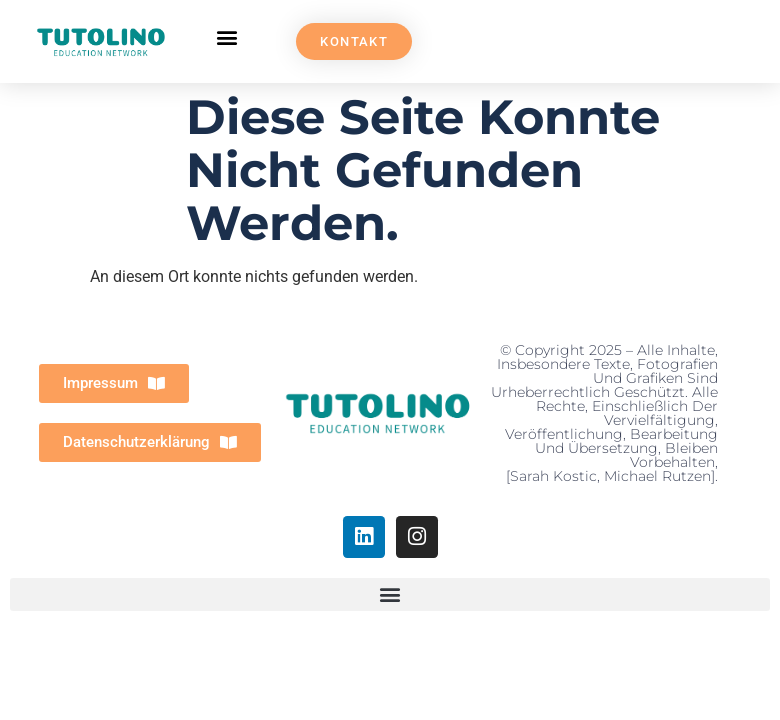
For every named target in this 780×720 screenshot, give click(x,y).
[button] (227, 36)
